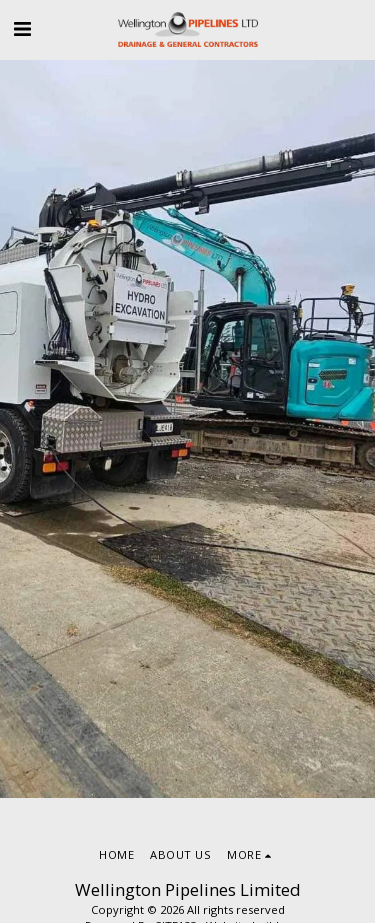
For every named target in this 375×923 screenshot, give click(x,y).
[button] (22, 28)
